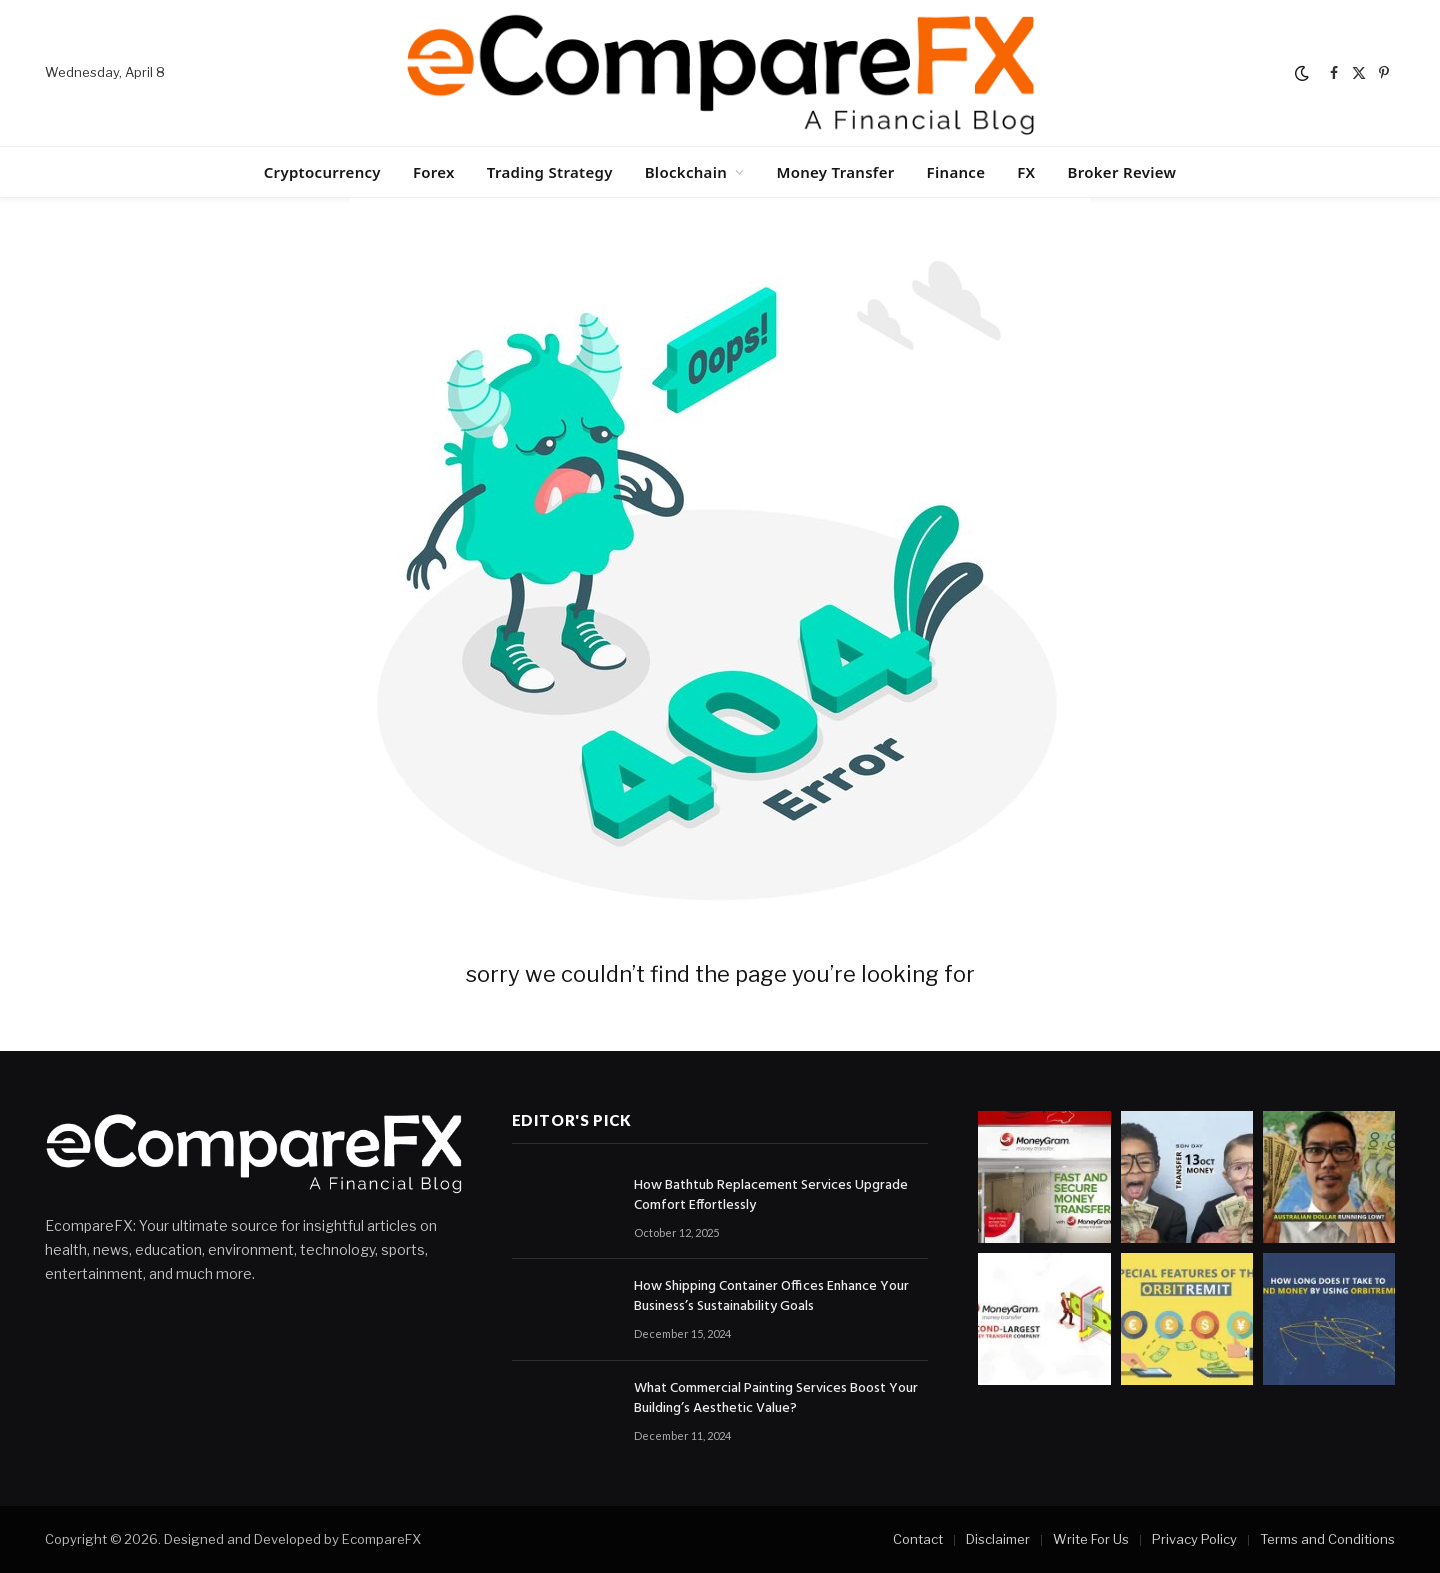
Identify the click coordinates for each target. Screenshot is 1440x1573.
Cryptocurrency (322, 172)
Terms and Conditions (1327, 1539)
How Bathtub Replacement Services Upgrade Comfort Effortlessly (771, 1196)
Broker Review (1121, 172)
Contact (918, 1539)
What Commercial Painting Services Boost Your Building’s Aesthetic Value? (776, 1399)
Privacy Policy (1194, 1539)
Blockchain (686, 172)
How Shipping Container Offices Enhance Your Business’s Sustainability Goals (771, 1297)
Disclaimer (998, 1539)
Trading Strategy (550, 172)
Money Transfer (835, 172)
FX (1026, 172)
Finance (956, 172)
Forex (434, 172)
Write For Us (1091, 1539)
